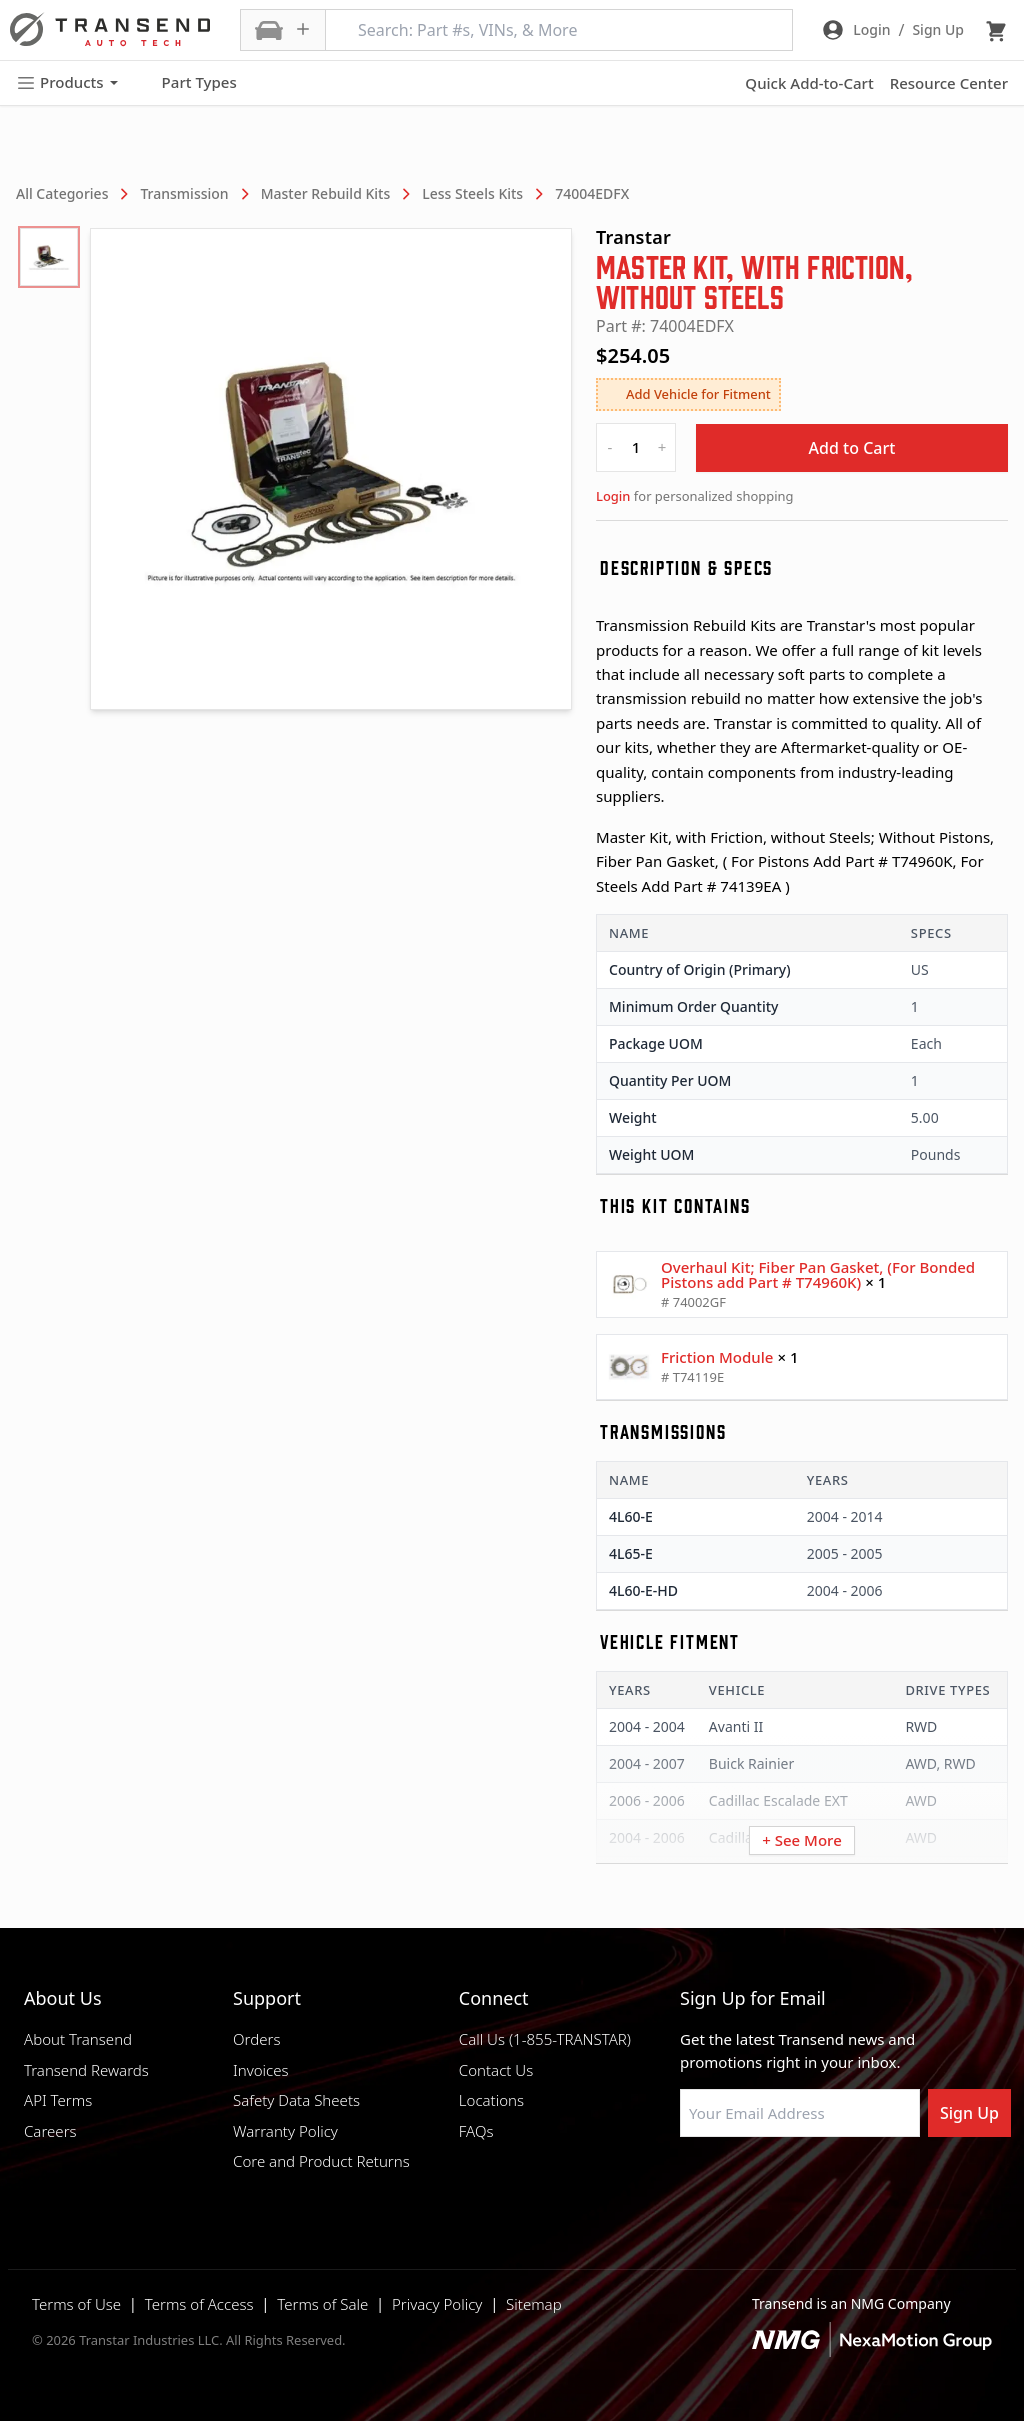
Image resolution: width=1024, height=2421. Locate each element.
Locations (491, 2100)
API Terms (58, 2100)
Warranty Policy (285, 2131)
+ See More (802, 1840)
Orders (256, 2039)
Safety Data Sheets (296, 2100)
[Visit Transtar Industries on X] (839, 2185)
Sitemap (534, 2304)
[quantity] (636, 447)
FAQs (476, 2131)
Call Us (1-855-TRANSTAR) (545, 2039)
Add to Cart (852, 448)
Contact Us (496, 2070)
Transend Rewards (86, 2070)
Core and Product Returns (321, 2161)
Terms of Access (199, 2304)
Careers (50, 2131)
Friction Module (717, 1357)
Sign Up (969, 2113)
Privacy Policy (437, 2304)
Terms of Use (76, 2304)
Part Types (187, 83)
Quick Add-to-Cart (809, 83)
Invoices (261, 2070)
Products (67, 82)
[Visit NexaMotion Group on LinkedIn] (739, 2185)
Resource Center (949, 83)
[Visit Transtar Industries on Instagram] (789, 2185)
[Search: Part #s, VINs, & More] (559, 30)
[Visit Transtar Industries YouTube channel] (889, 2185)
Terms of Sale (322, 2304)
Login (613, 496)
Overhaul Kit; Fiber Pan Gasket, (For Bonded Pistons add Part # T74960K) (818, 1274)
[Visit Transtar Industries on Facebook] (689, 2185)
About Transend (78, 2039)
